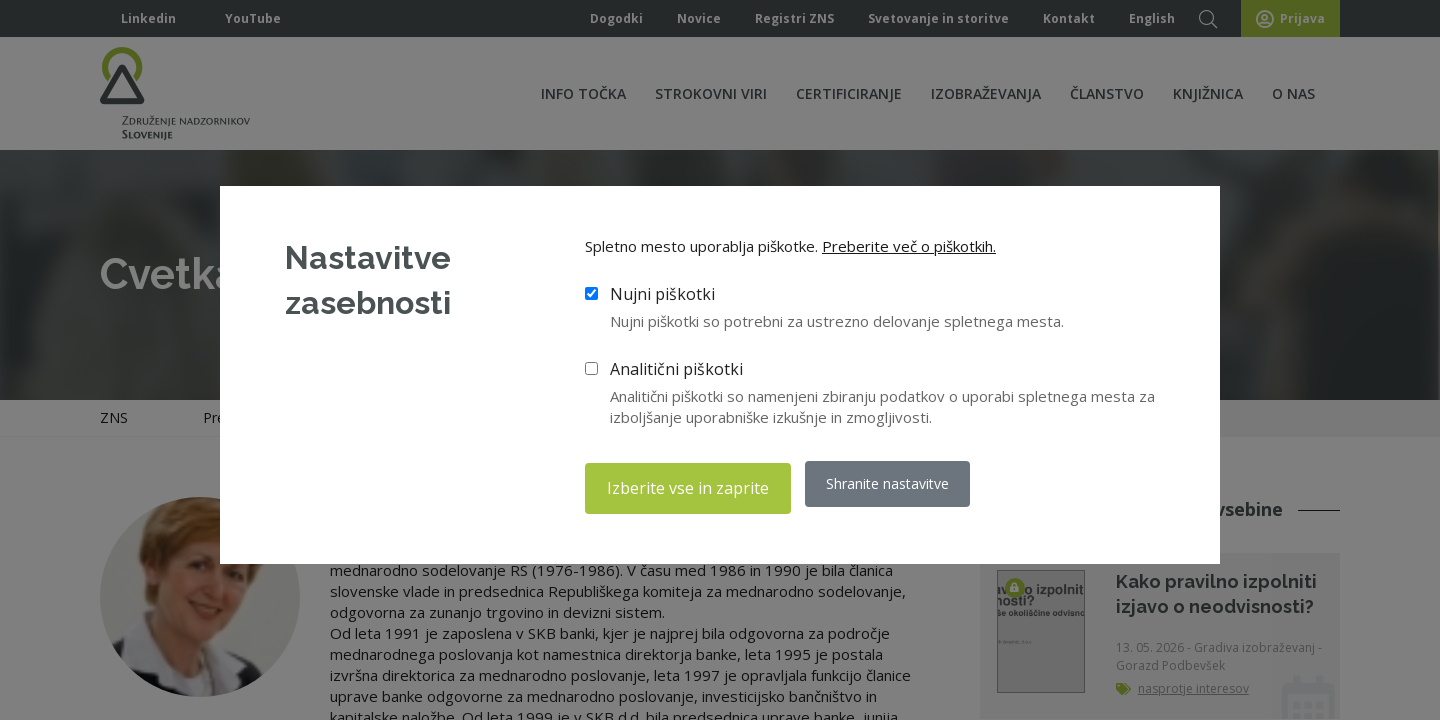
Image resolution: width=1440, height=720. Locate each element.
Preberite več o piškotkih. (909, 251)
